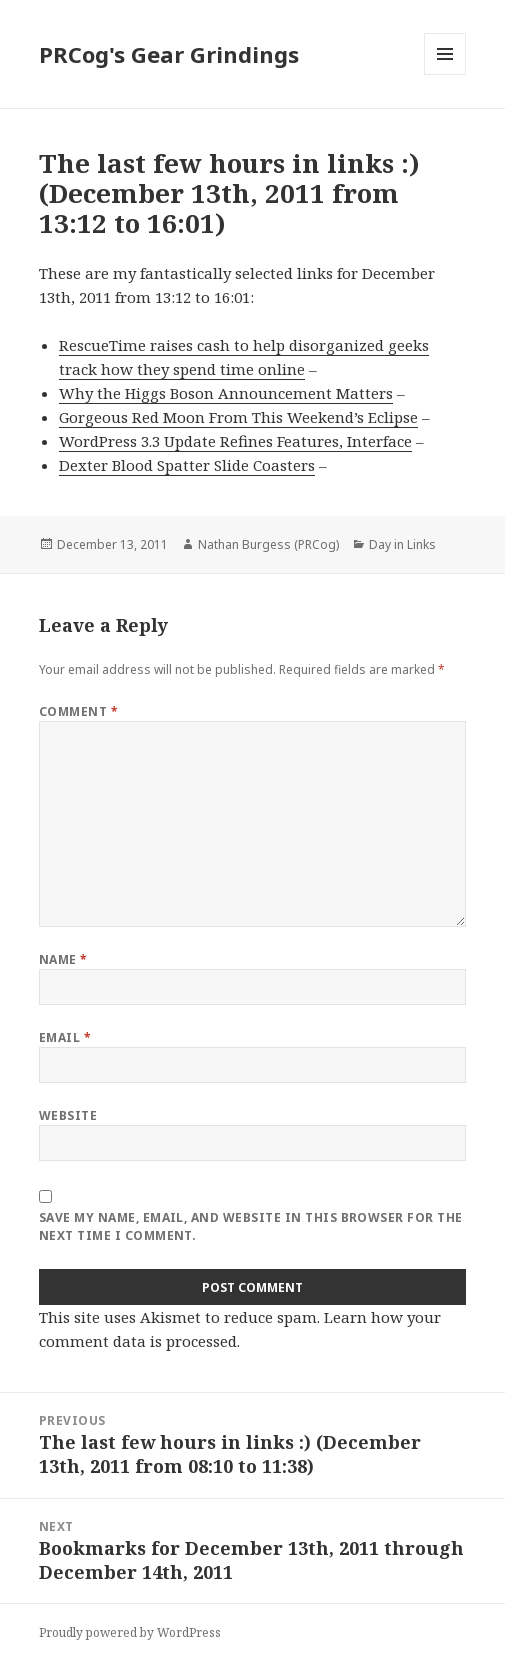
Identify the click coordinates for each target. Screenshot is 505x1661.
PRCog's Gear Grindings (169, 54)
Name (63, 959)
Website (68, 1115)
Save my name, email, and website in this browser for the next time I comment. (251, 1226)
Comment (78, 711)
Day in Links (402, 544)
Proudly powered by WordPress (130, 1632)
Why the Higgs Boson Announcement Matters (226, 393)
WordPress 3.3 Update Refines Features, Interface (235, 441)
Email (65, 1037)
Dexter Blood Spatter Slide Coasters (187, 465)
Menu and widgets (445, 74)
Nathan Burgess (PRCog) (268, 544)
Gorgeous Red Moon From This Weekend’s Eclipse (238, 417)
